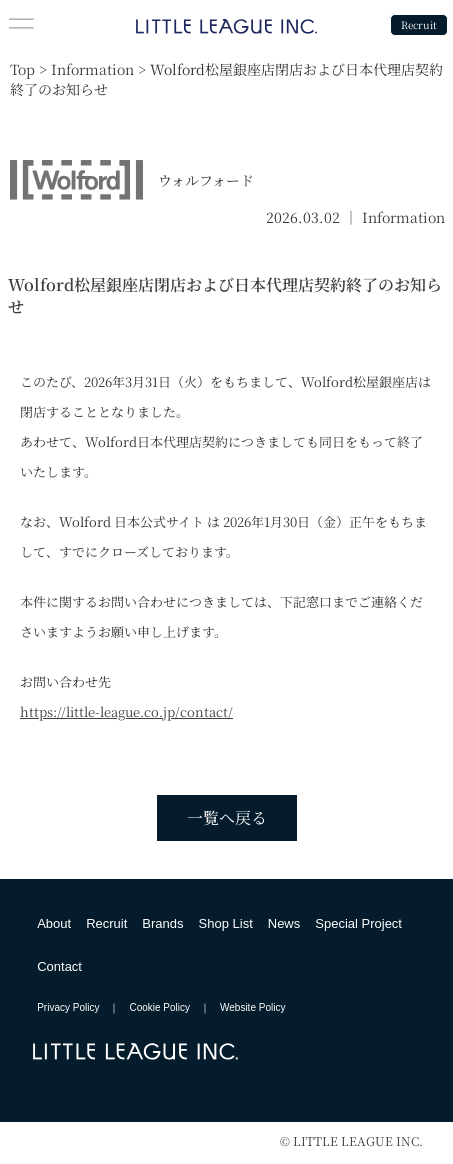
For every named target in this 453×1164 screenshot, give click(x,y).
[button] (21, 24)
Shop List (226, 923)
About (54, 923)
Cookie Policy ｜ (174, 1007)
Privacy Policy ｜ (83, 1007)
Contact (59, 966)
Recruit (419, 24)
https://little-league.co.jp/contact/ (126, 711)
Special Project (358, 923)
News (284, 923)
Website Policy (252, 1007)
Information (403, 217)
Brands (162, 923)
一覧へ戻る (227, 817)
